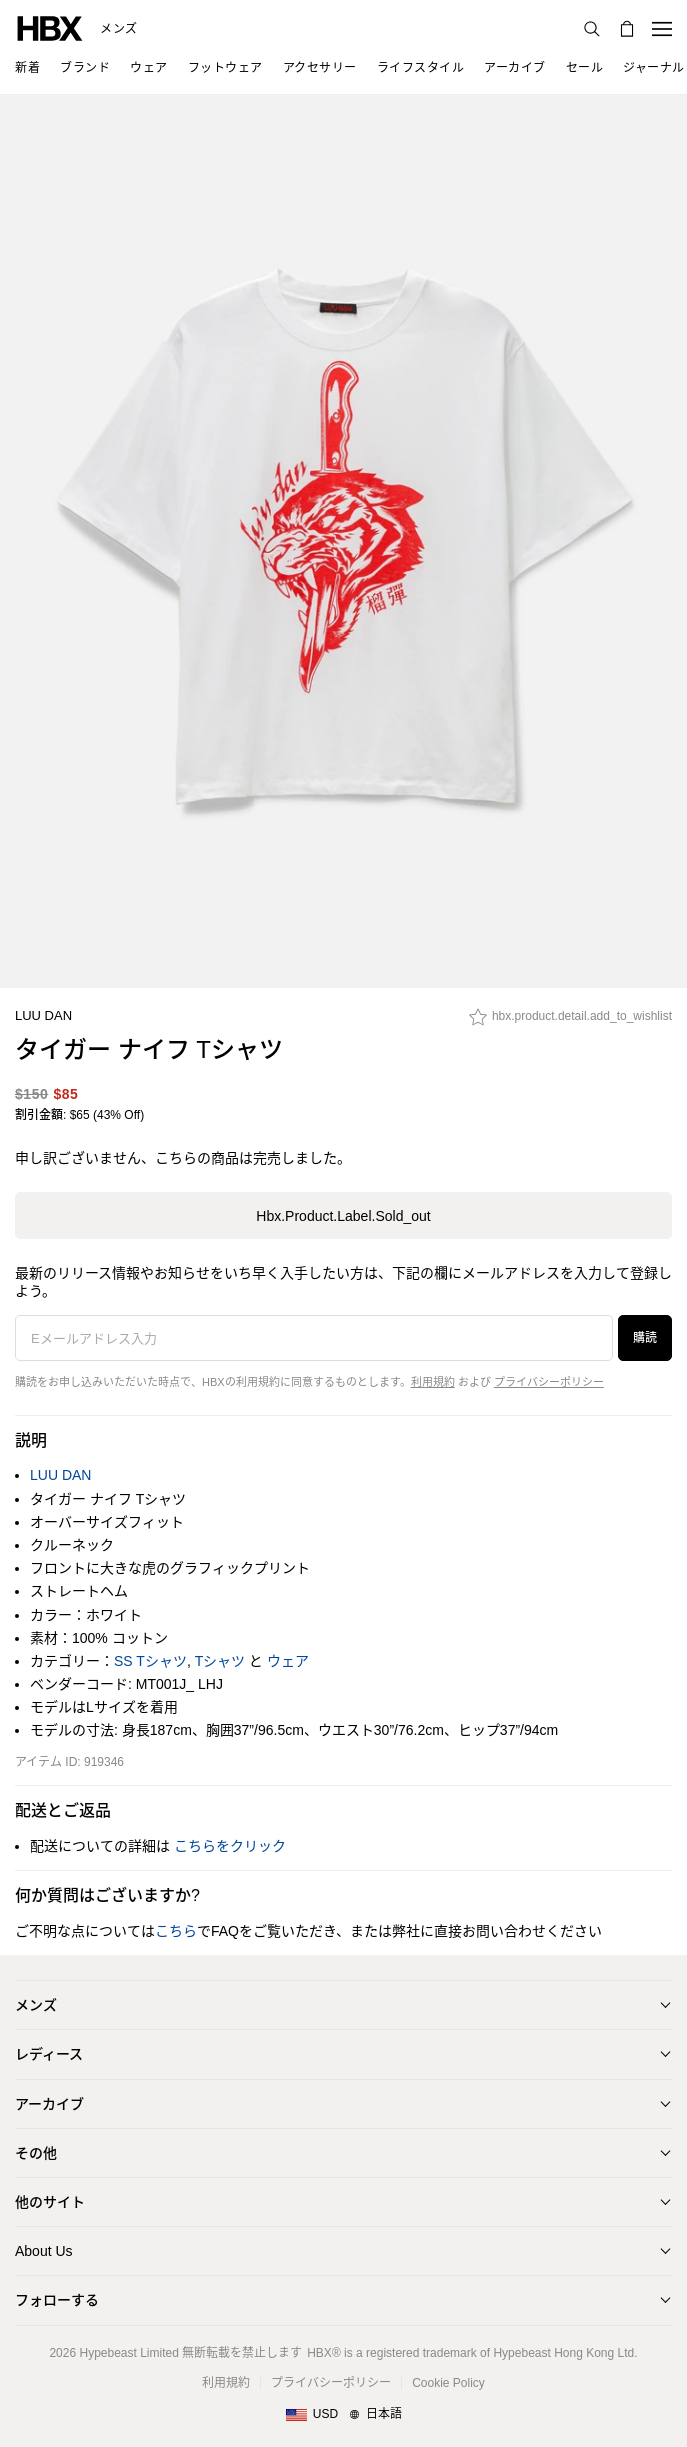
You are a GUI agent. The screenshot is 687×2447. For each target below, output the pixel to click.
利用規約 (433, 1382)
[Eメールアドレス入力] (314, 1338)
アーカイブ (49, 2104)
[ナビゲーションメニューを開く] (662, 29)
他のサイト (50, 2202)
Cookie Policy (448, 2383)
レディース (49, 2054)
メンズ (119, 29)
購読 (645, 1338)
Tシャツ (220, 1661)
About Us (44, 2251)
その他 (36, 2153)
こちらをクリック (230, 1846)
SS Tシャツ (150, 1661)
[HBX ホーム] (50, 27)
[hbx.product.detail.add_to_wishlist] (570, 1022)
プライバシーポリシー (549, 1382)
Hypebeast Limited (128, 2353)
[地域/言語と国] (343, 2415)
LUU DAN (43, 1015)
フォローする (57, 2300)
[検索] (592, 29)
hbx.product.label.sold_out (343, 1216)
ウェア (288, 1661)
